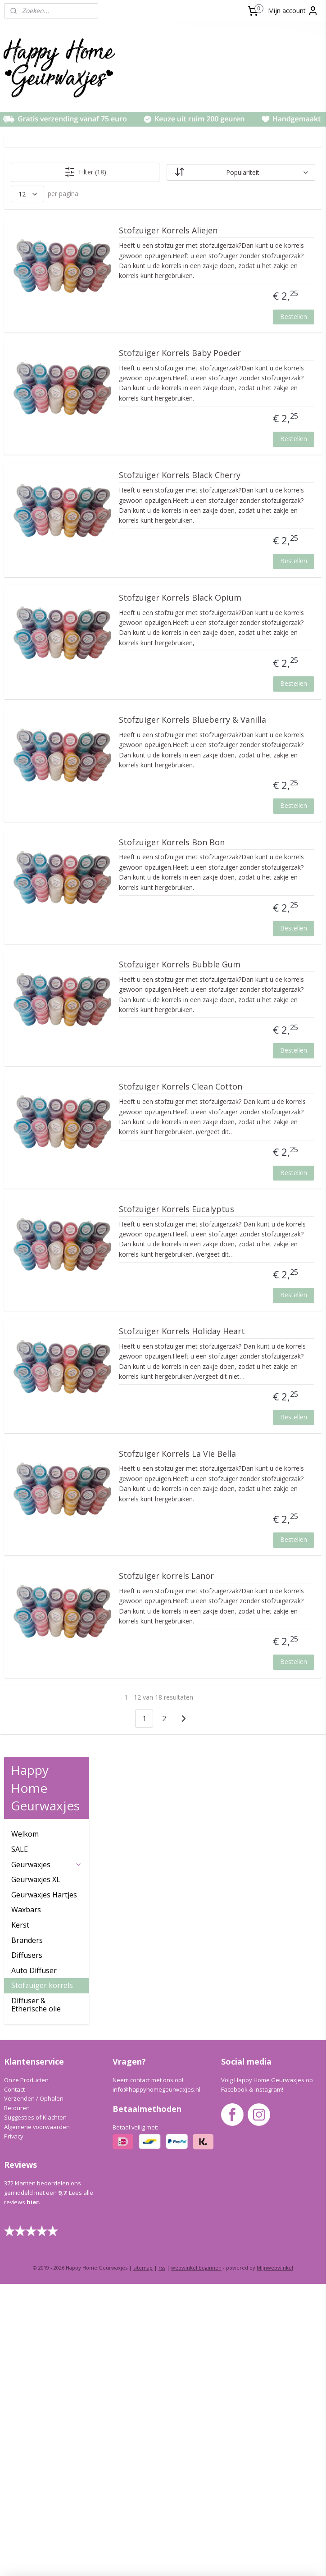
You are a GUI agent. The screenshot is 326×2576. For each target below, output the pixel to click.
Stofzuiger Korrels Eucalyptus (247, 1605)
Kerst (20, 301)
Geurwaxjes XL (35, 256)
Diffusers (26, 332)
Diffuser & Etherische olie (36, 381)
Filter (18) (155, 172)
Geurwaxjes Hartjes (44, 271)
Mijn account (293, 10)
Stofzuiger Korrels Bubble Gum (262, 1260)
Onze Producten (26, 2371)
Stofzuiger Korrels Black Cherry (259, 571)
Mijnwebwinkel (275, 2559)
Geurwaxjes (46, 241)
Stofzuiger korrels (42, 362)
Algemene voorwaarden (37, 2418)
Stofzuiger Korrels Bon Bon (256, 1088)
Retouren (17, 2400)
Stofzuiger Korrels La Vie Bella (260, 1950)
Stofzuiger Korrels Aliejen (261, 231)
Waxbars (26, 286)
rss (161, 2559)
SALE (19, 226)
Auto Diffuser (34, 346)
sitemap (143, 2559)
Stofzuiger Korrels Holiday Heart (263, 1777)
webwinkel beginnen (196, 2559)
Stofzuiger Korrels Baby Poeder (258, 398)
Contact (14, 2381)
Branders (27, 316)
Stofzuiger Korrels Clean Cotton (259, 1433)
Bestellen (293, 356)
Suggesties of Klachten (35, 2409)
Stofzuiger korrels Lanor (259, 2117)
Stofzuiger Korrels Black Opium (259, 743)
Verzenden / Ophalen (33, 2390)
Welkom (25, 210)
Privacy (13, 2428)
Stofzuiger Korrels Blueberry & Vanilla (249, 916)
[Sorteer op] (264, 172)
